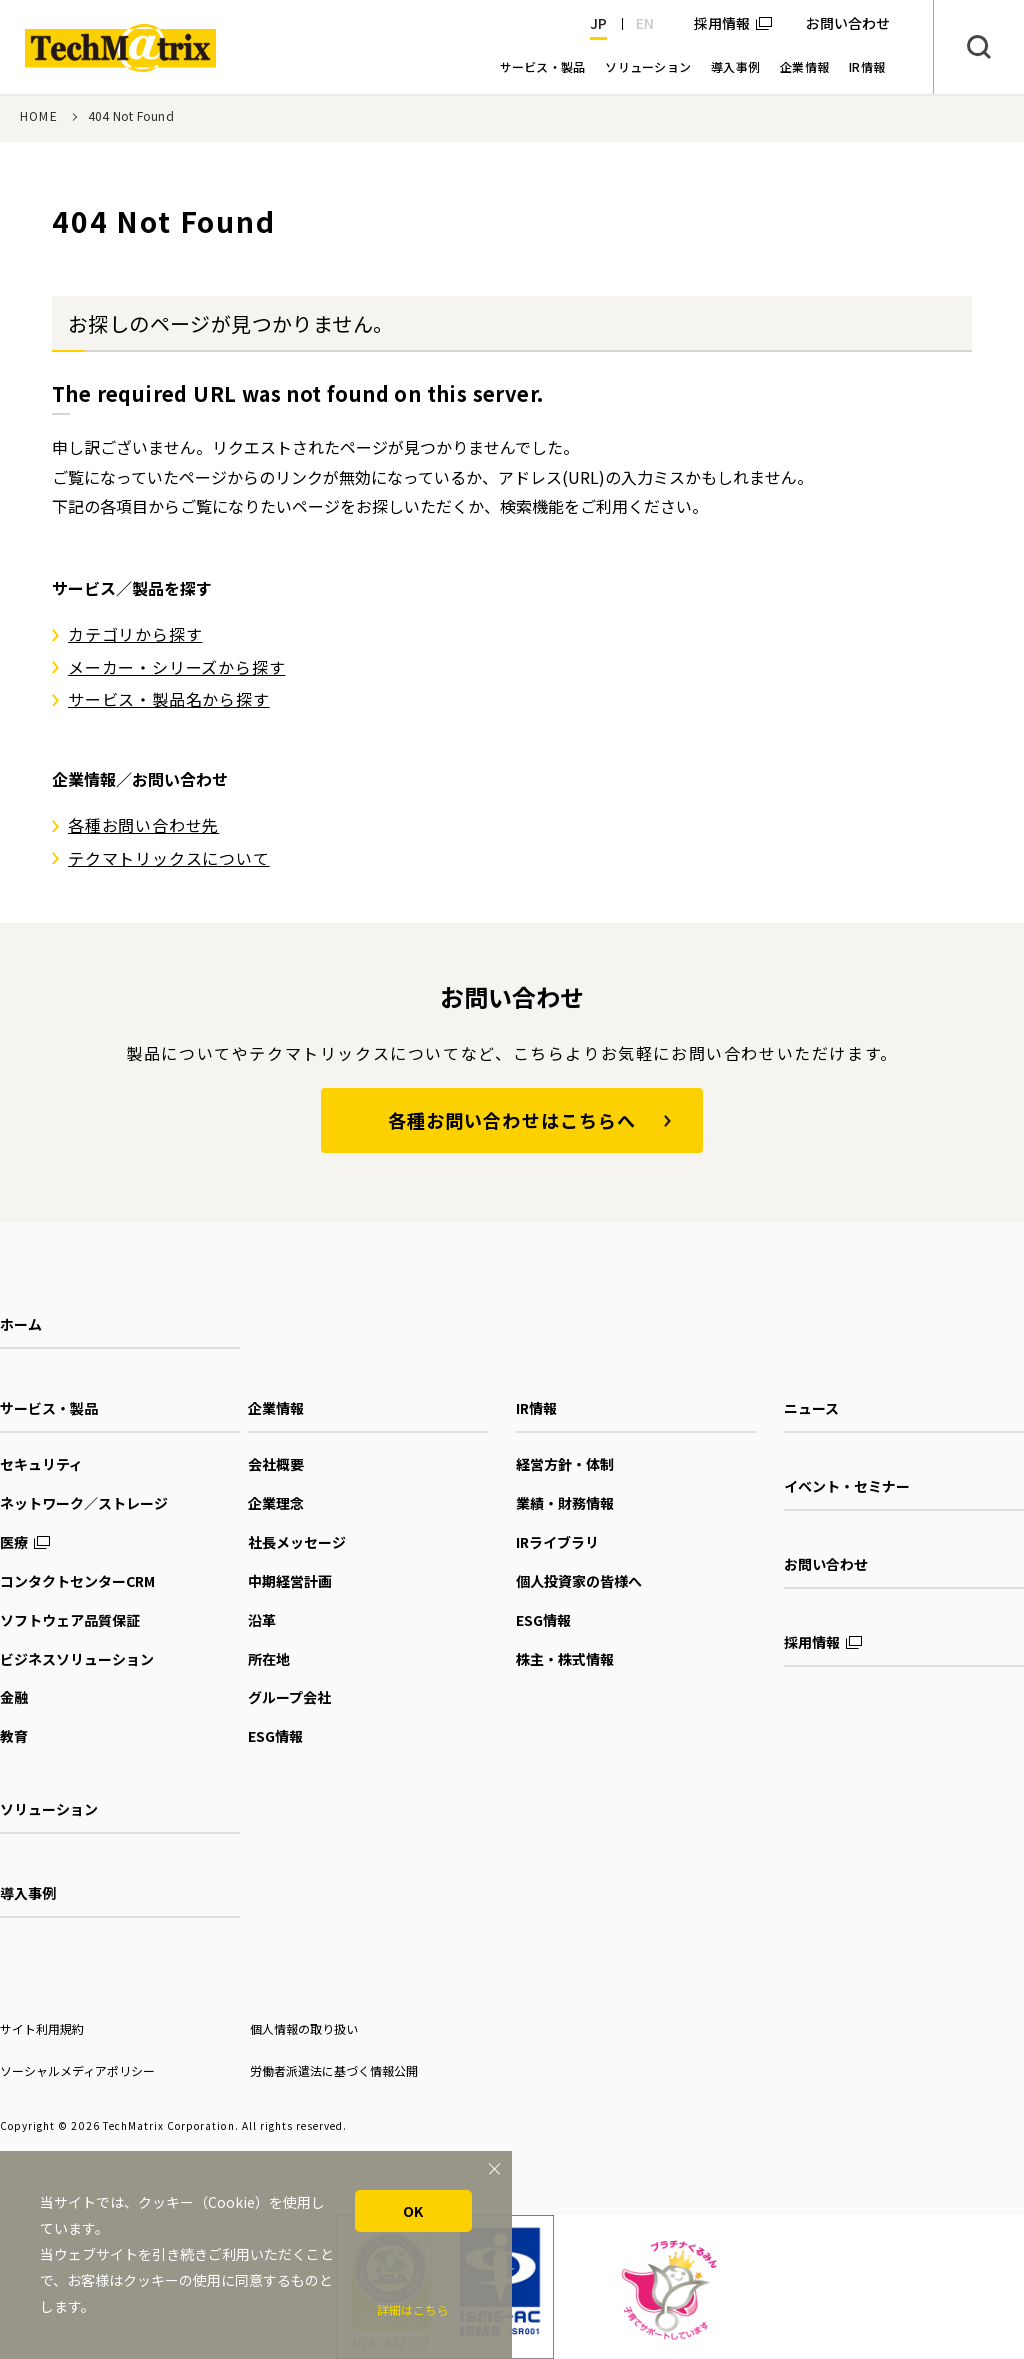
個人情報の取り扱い (304, 2028)
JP (598, 23)
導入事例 (28, 1893)
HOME (39, 115)
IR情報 (536, 1408)
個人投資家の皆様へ (579, 1581)
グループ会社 (289, 1697)
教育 (14, 1736)
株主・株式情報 (565, 1659)
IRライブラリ (557, 1542)
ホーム (21, 1324)
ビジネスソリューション (77, 1659)
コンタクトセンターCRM (77, 1581)
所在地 (269, 1659)
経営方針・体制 (565, 1464)
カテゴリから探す (135, 634)
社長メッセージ (297, 1542)
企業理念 (276, 1503)
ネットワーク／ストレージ (84, 1503)
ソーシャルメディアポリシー (77, 2070)
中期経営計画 (290, 1581)
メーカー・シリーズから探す (176, 667)
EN (645, 23)
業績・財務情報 (565, 1503)
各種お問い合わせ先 (143, 825)
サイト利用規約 (42, 2028)
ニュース (811, 1408)
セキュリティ (41, 1464)
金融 (14, 1697)
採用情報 (722, 23)
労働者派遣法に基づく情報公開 (334, 2070)
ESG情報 (275, 1736)
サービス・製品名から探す (169, 699)
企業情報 (276, 1408)
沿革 (262, 1620)
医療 (14, 1542)
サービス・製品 (49, 1408)
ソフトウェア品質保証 (70, 1620)
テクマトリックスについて (169, 858)
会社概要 (276, 1464)
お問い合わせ (826, 1564)
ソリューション (49, 1809)
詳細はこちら (413, 2309)
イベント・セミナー (847, 1486)
